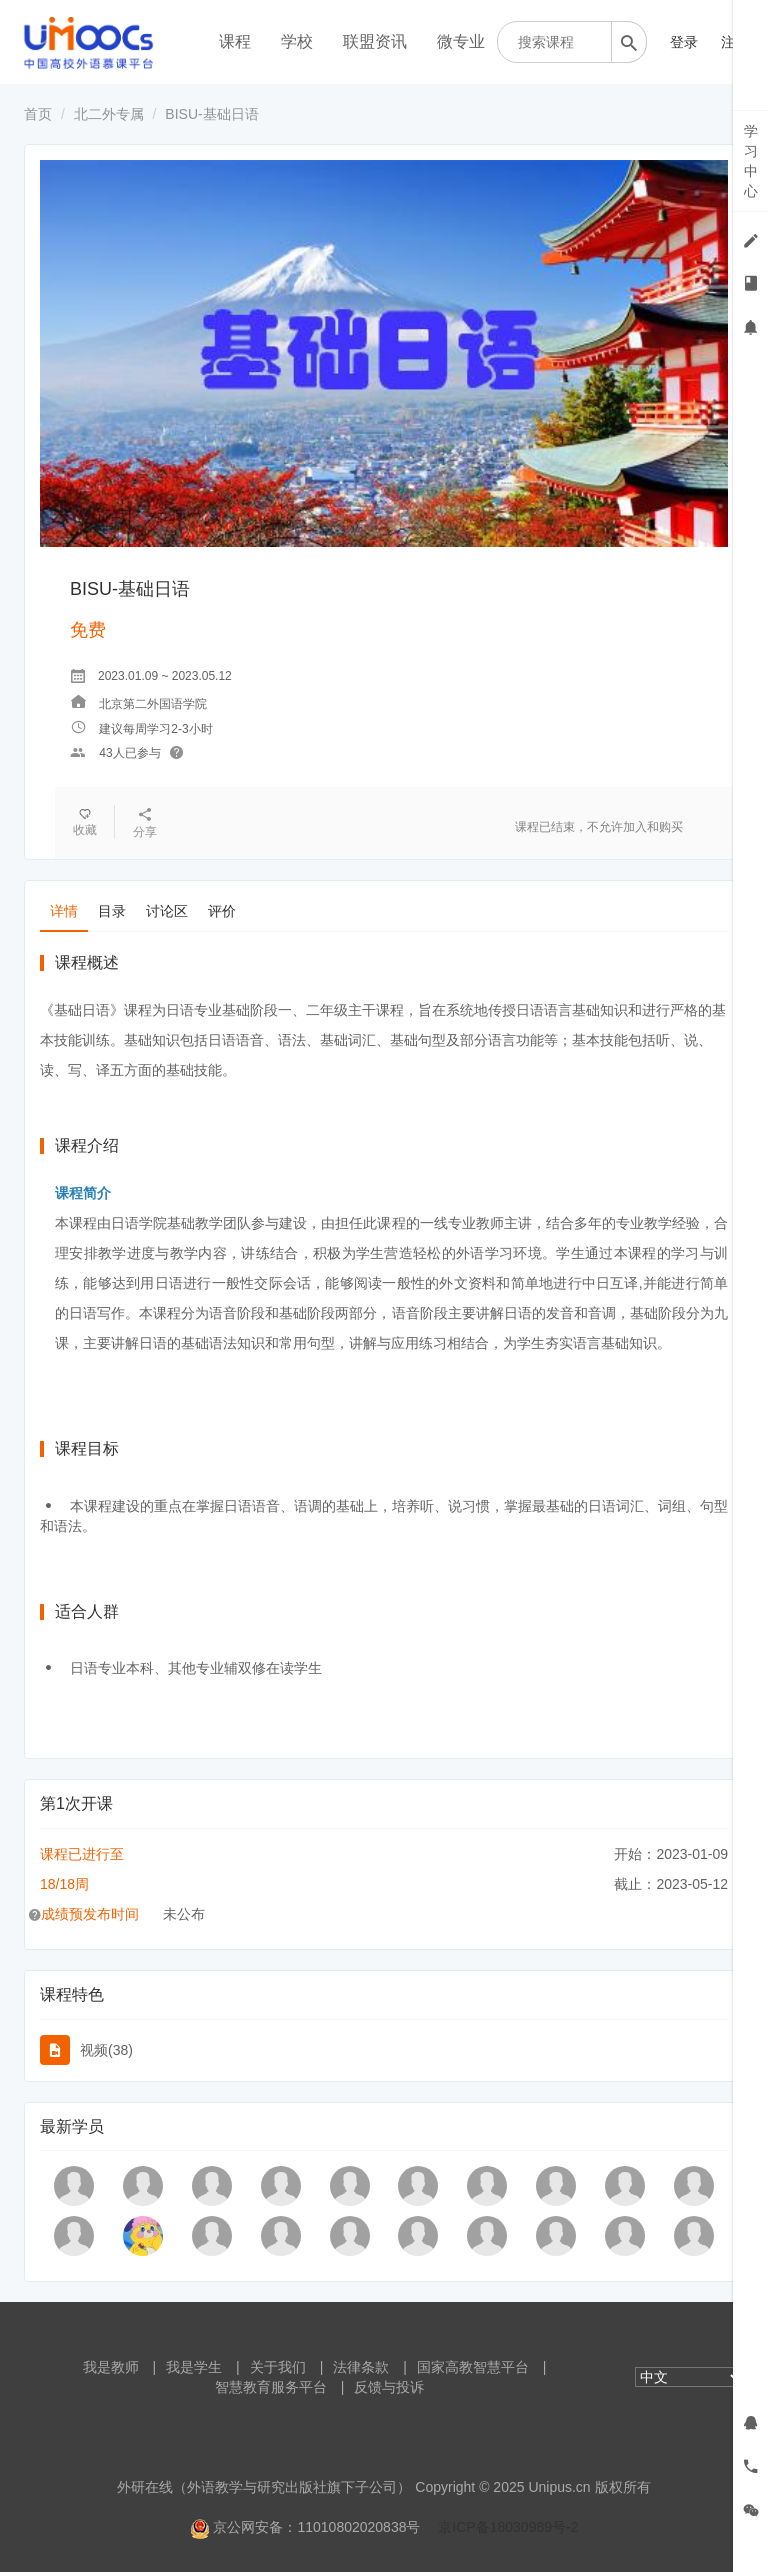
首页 (38, 114)
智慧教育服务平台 (271, 2387)
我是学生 (194, 2367)
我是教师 (111, 2367)
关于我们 (278, 2367)
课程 (235, 41)
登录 (684, 42)
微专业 (461, 41)
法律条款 (361, 2367)
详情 (64, 911)
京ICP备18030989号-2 (508, 2527)
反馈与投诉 (389, 2387)
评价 (222, 911)
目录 (112, 911)
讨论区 (167, 911)
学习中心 (751, 161)
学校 (297, 41)
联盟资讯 (375, 41)
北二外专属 (109, 114)
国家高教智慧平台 (473, 2367)
